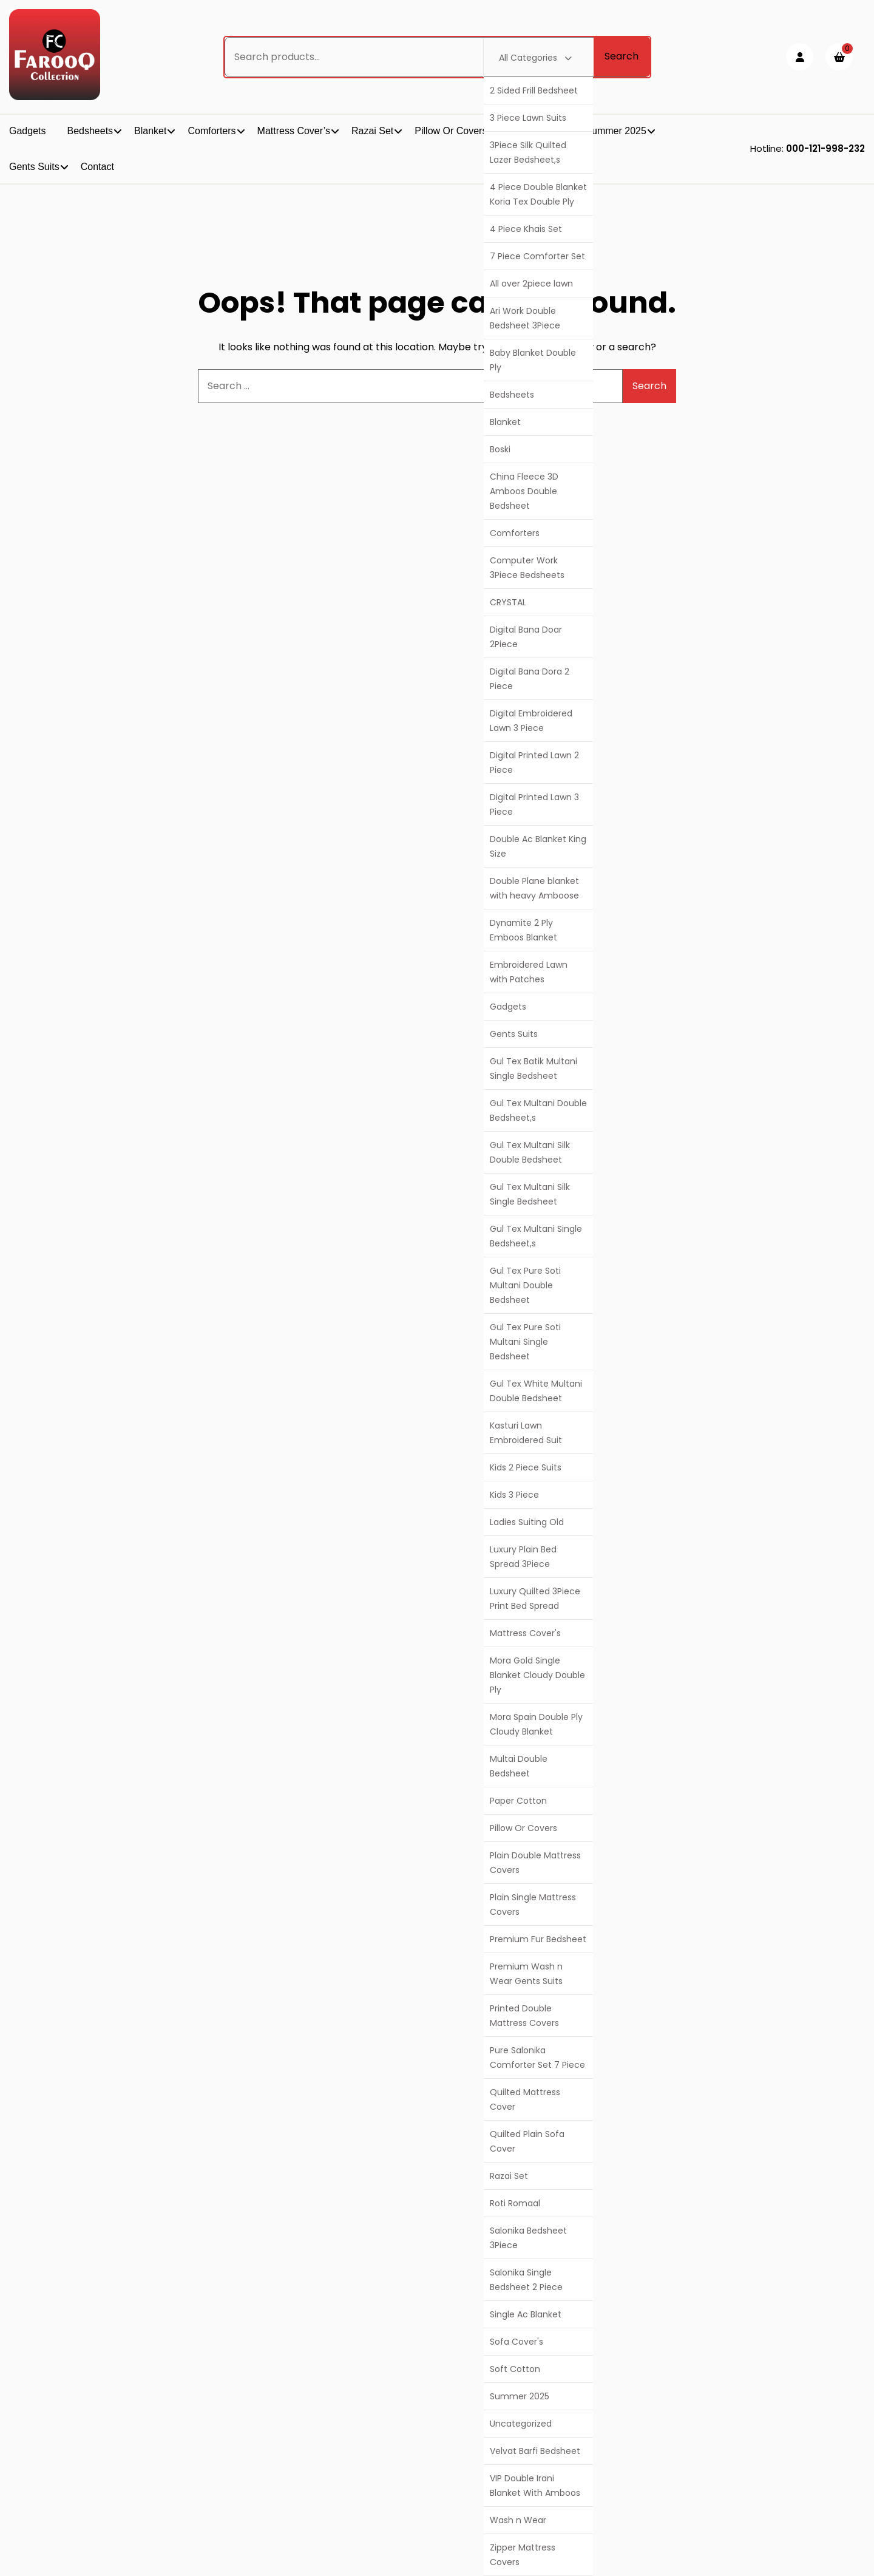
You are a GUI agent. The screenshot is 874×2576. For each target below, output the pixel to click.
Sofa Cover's (516, 2342)
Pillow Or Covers (523, 1828)
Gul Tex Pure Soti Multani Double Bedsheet (525, 1285)
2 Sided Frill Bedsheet (534, 90)
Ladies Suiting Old (527, 1522)
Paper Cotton (518, 1801)
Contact (97, 166)
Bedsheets (512, 395)
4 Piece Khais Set (526, 229)
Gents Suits (514, 1034)
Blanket (505, 422)
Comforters (515, 533)
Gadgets (508, 1007)
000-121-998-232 (825, 148)
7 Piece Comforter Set (537, 256)
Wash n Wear (518, 2520)
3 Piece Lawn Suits (528, 118)
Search (622, 56)
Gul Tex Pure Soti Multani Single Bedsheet (525, 1341)
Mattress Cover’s (293, 131)
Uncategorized (521, 2424)
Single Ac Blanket (525, 2314)
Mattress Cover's (525, 1633)
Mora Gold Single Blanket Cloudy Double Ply (537, 1675)
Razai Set (509, 2176)
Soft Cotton (515, 2369)
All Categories (535, 58)
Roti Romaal (515, 2203)
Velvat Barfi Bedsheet (535, 2451)
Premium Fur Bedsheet (538, 1939)
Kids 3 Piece (514, 1495)
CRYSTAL (508, 602)
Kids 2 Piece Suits (525, 1467)
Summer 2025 (519, 2396)
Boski (500, 449)
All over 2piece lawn (531, 283)
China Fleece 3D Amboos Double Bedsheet (524, 491)
